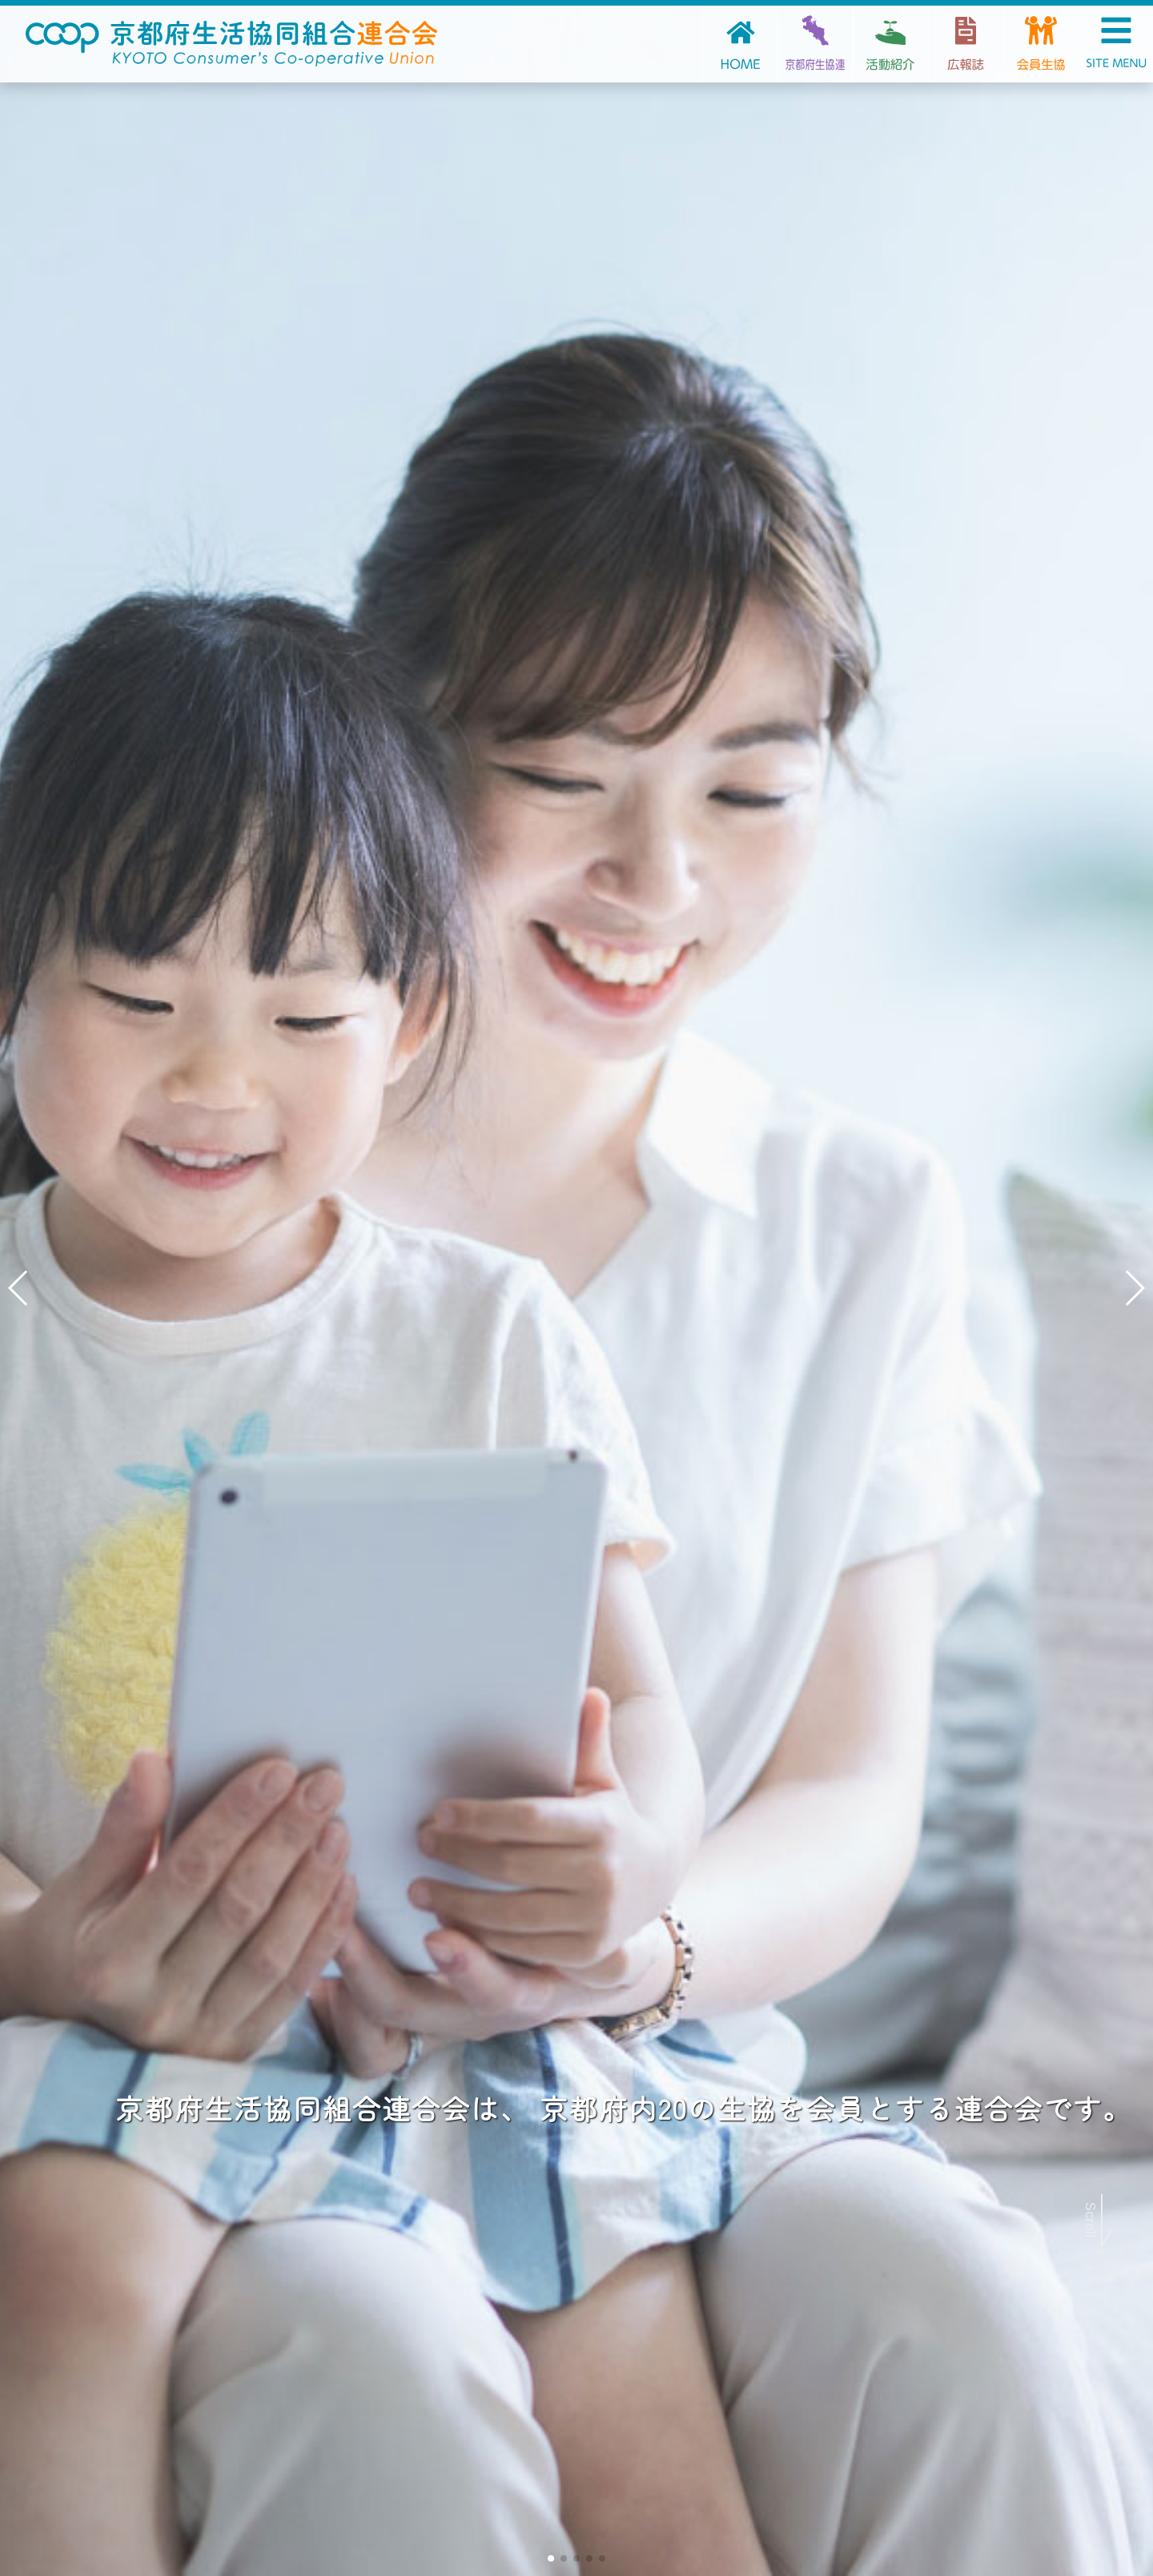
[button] (551, 2558)
